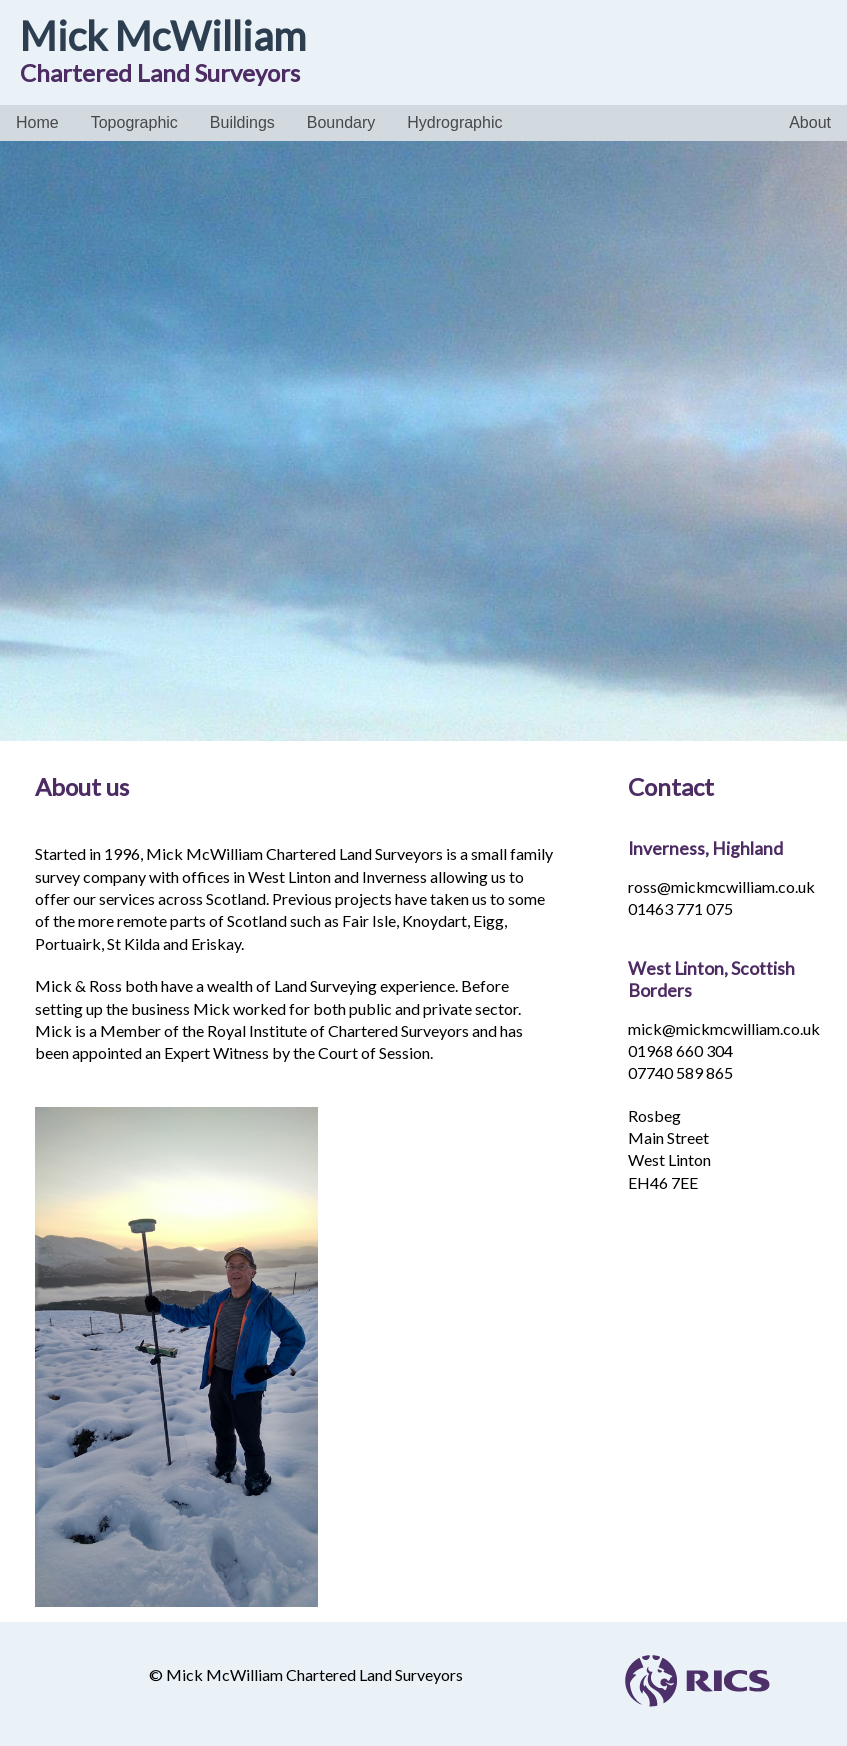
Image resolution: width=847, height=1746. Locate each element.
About (810, 122)
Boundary (341, 122)
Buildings (242, 122)
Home (37, 122)
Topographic (134, 122)
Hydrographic (454, 122)
